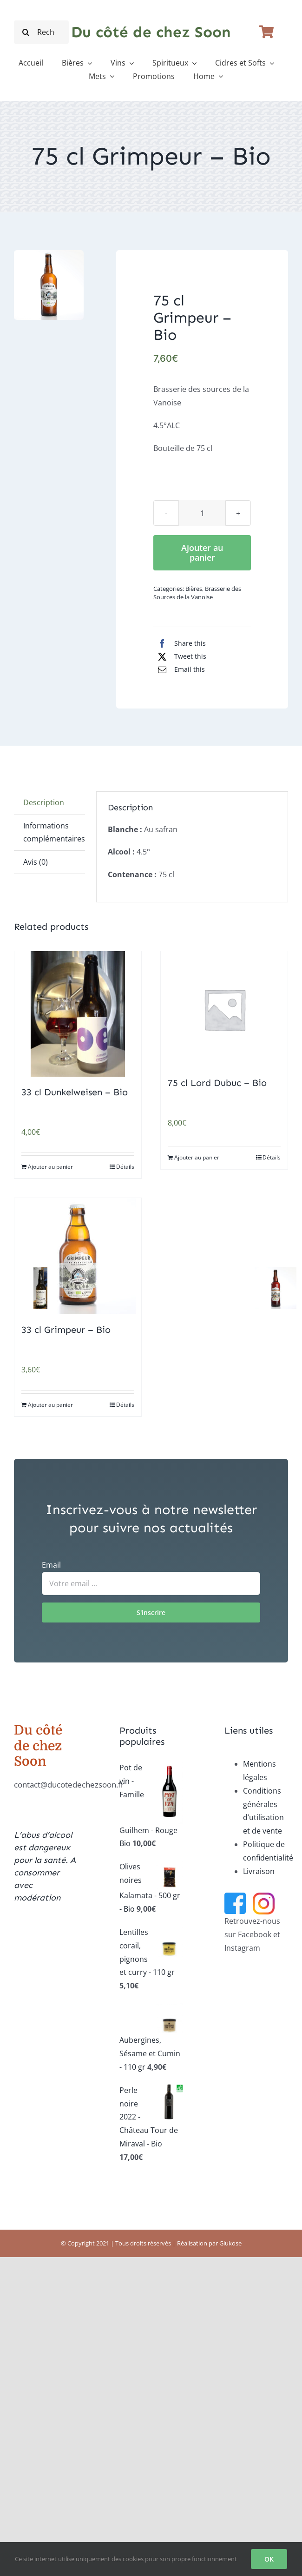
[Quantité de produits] (202, 513)
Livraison (259, 1871)
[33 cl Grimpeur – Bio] (77, 1256)
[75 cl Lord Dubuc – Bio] (224, 1009)
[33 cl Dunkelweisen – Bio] (77, 1014)
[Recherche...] (41, 32)
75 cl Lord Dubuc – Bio (217, 1082)
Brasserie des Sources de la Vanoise (197, 592)
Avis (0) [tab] (35, 862)
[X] (179, 656)
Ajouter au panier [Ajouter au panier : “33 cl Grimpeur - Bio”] (50, 1405)
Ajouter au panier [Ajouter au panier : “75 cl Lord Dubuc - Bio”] (196, 1157)
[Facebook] (179, 643)
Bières (193, 588)
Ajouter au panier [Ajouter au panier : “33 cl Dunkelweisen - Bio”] (50, 1167)
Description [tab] (43, 802)
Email (51, 1565)
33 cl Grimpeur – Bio (66, 1329)
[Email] (179, 669)
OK (269, 2559)
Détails (125, 1167)
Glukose (230, 2243)
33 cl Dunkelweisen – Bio (74, 1092)
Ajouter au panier (202, 552)
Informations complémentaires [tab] (54, 832)
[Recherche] (25, 32)
